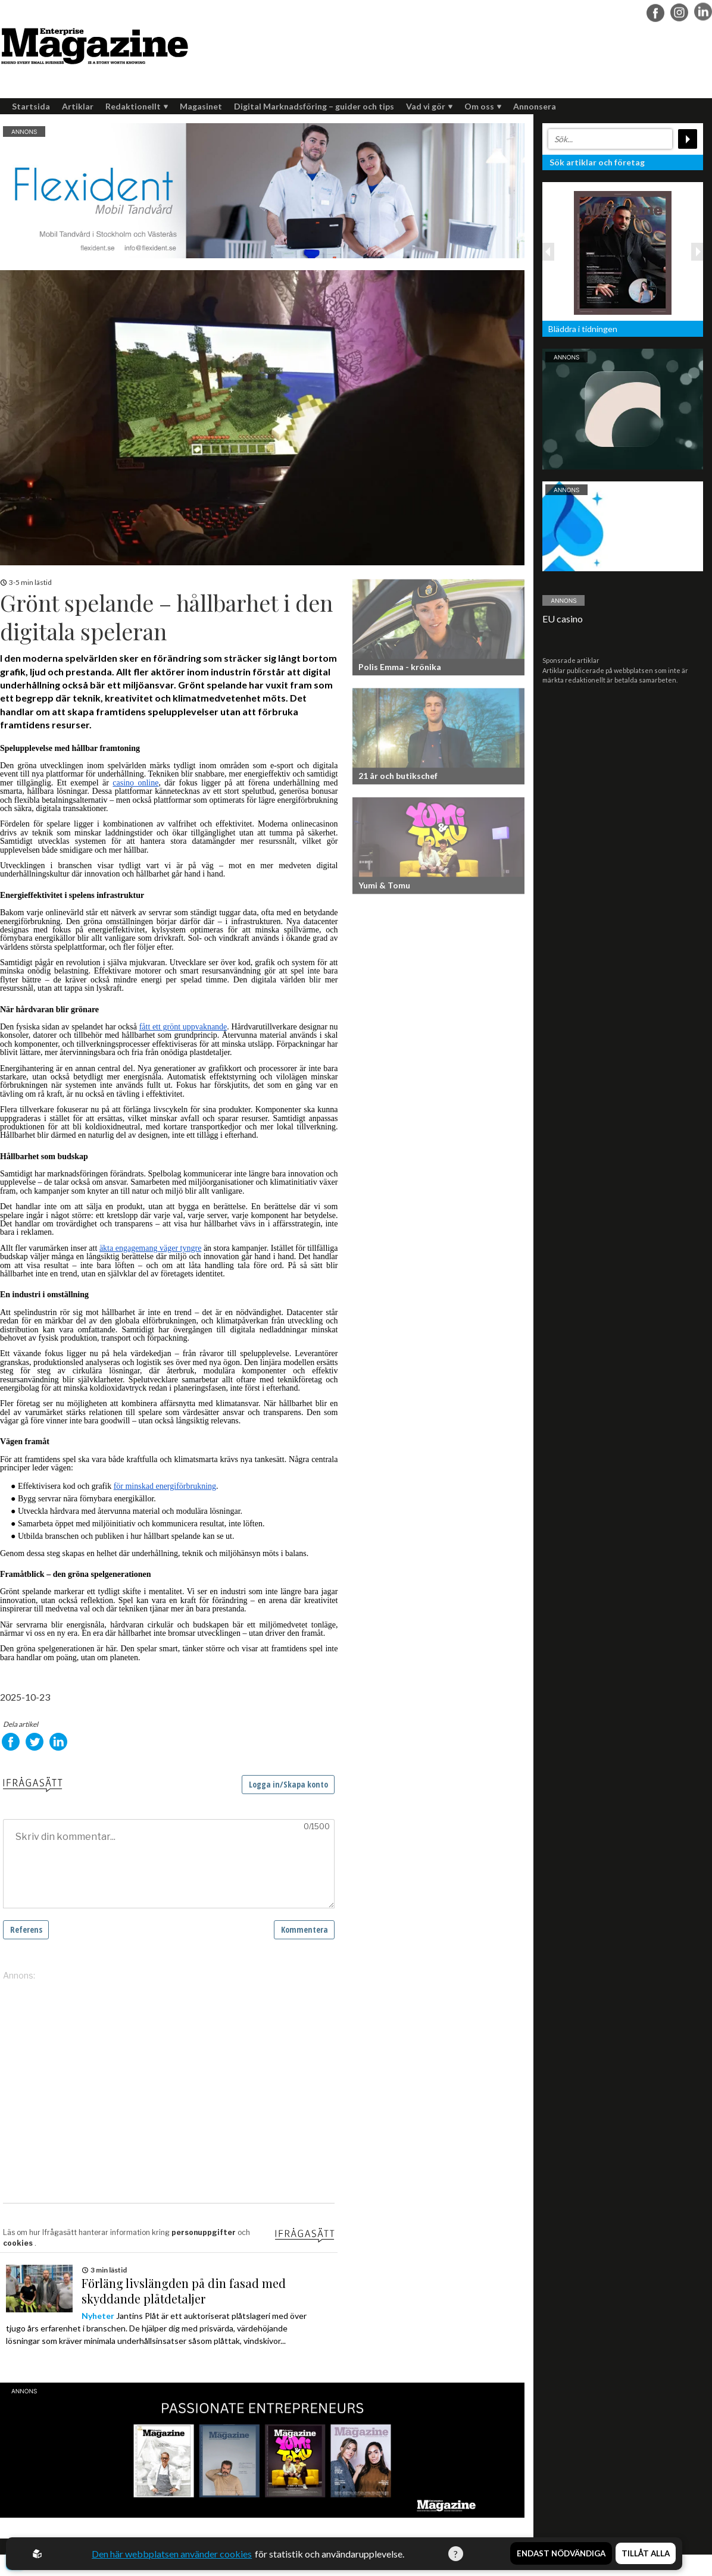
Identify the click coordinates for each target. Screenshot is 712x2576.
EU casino (562, 618)
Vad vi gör (429, 106)
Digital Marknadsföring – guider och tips (314, 106)
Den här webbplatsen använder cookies (172, 2553)
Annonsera (534, 106)
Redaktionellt (136, 106)
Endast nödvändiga (561, 2554)
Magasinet (201, 106)
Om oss (482, 106)
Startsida (31, 106)
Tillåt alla (646, 2554)
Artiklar (77, 106)
